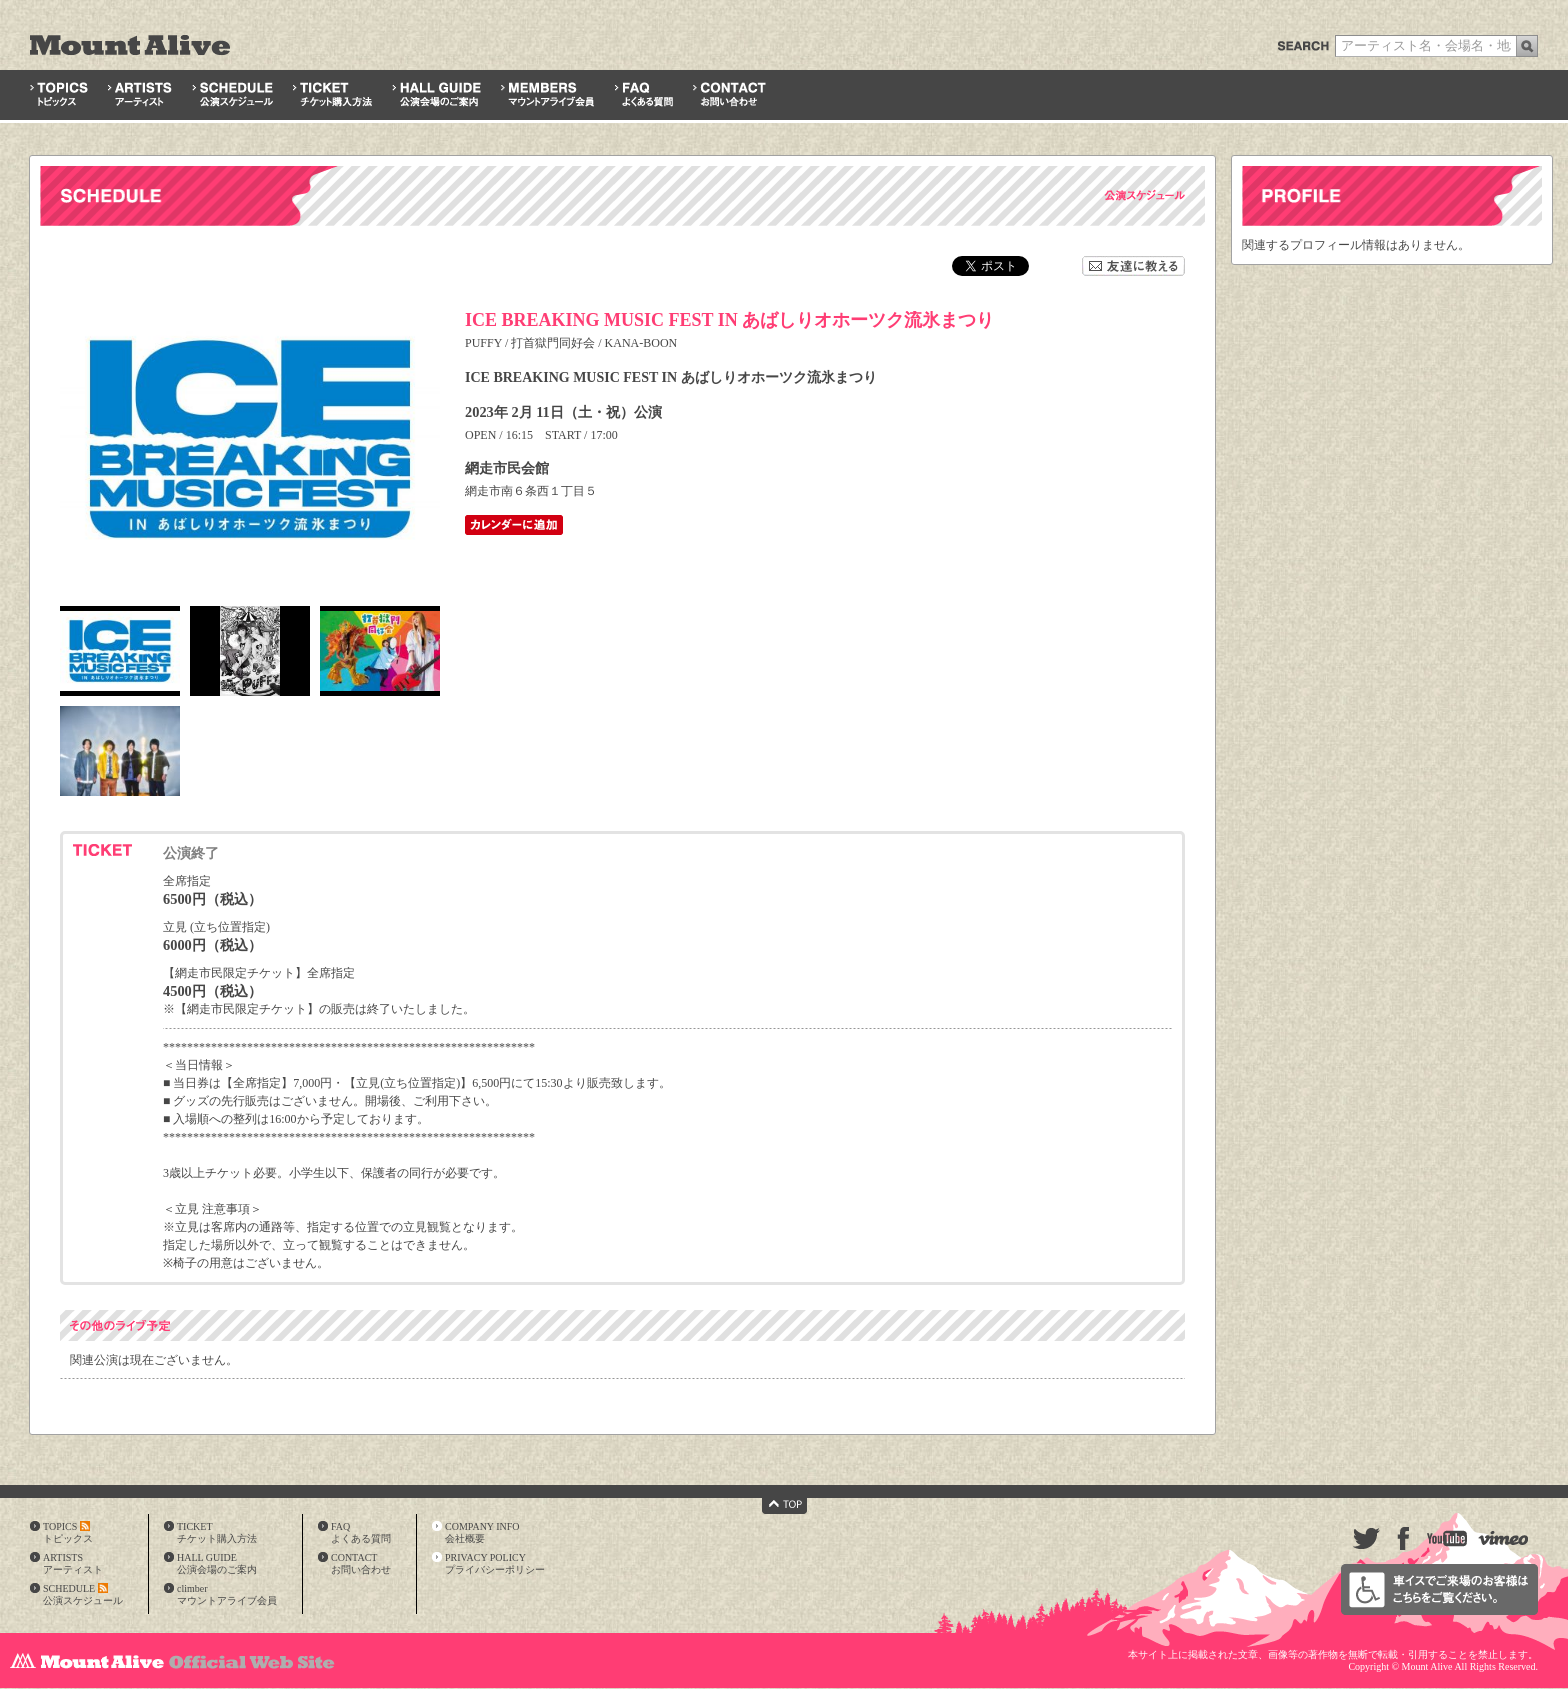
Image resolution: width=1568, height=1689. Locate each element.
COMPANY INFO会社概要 (482, 1532)
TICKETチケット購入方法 (217, 1532)
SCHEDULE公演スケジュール (83, 1594)
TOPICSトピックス (68, 1532)
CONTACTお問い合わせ (361, 1563)
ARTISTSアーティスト (73, 1563)
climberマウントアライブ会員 (227, 1594)
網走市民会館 (507, 468)
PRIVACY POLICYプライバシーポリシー (495, 1563)
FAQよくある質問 (361, 1532)
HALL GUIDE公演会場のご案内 (217, 1563)
